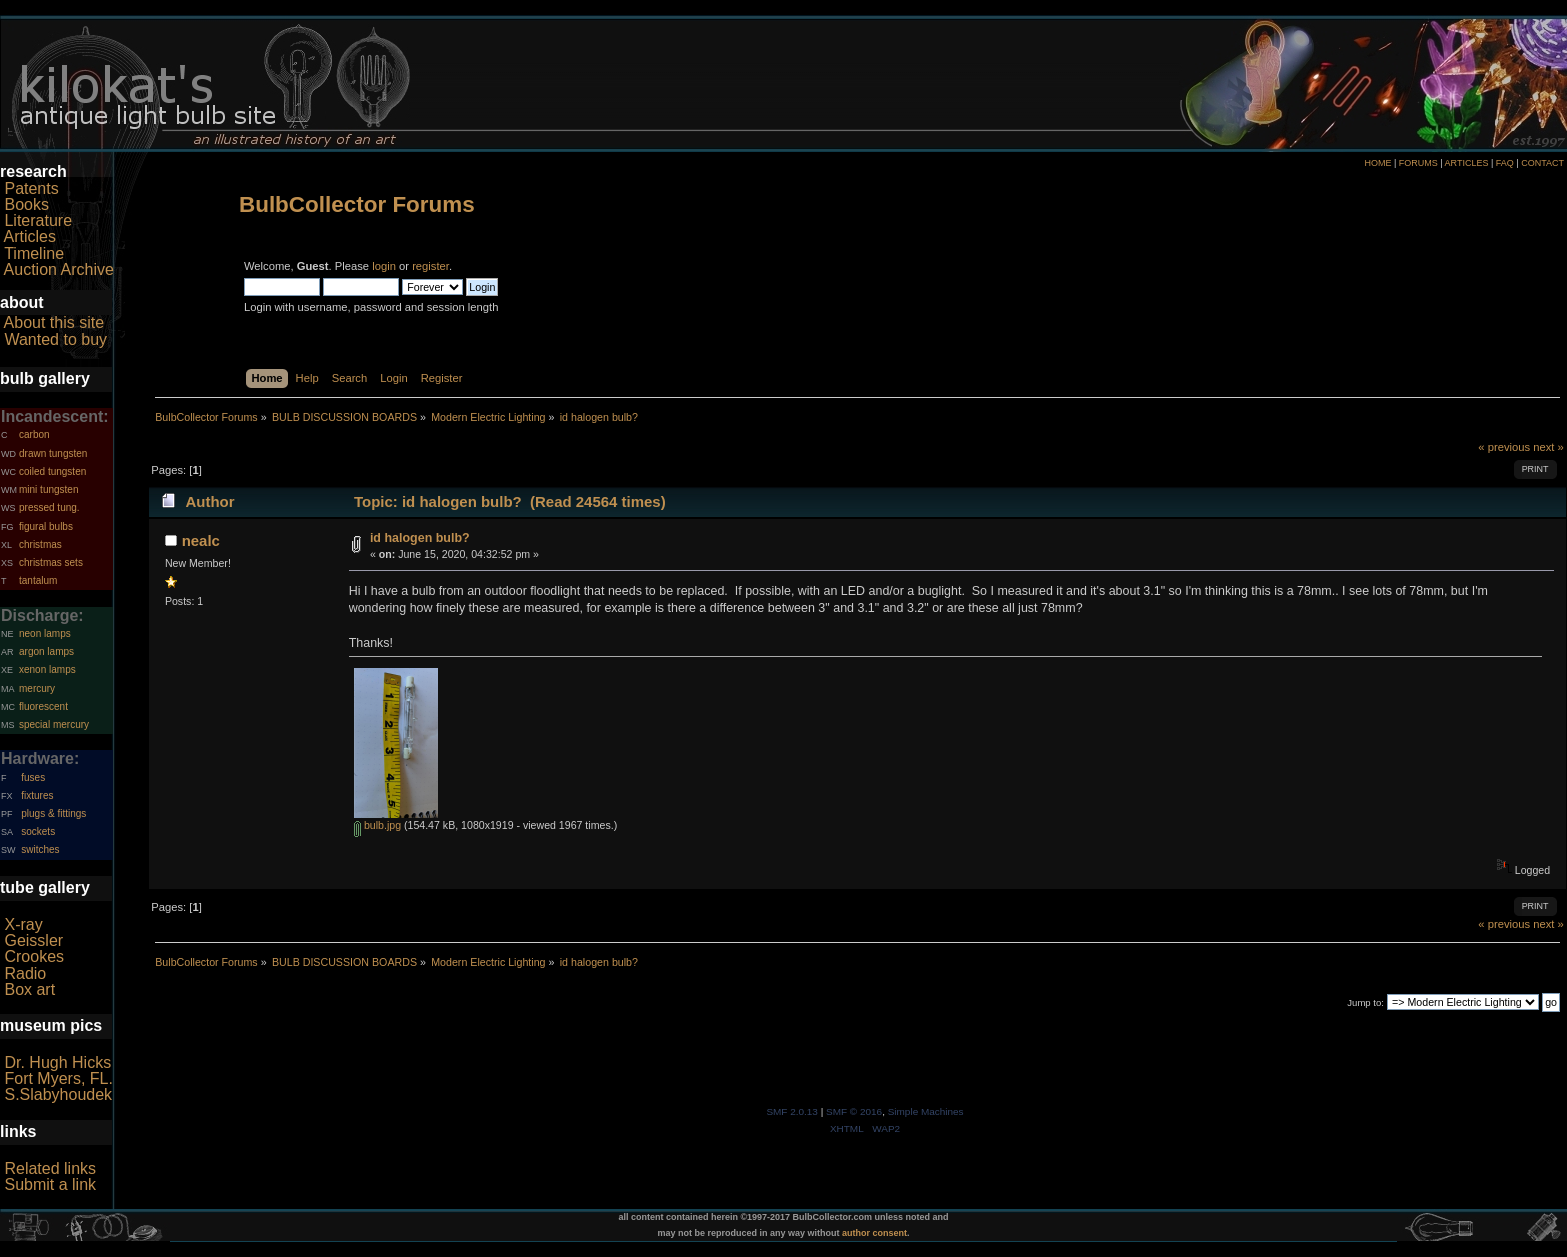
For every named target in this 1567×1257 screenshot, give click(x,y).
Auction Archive (59, 269)
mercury (37, 688)
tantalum (38, 580)
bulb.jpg (377, 825)
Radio (25, 973)
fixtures (37, 795)
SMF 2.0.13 (792, 1111)
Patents (31, 188)
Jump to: (1365, 1002)
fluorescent (43, 706)
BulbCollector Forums (357, 204)
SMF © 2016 (854, 1111)
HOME (1377, 163)
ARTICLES (1467, 163)
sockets (38, 831)
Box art (29, 989)
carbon (34, 434)
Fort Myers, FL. (58, 1078)
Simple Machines (926, 1111)
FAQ (1505, 163)
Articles (30, 236)
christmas (40, 544)
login (384, 266)
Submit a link (50, 1184)
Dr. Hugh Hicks (57, 1062)
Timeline (34, 253)
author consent (874, 1233)
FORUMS (1418, 163)
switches (40, 849)
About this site (54, 322)
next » (1548, 447)
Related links (50, 1168)
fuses (33, 777)
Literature (38, 220)
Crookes (34, 956)
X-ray (23, 924)
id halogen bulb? (420, 538)
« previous (1504, 447)
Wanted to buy (55, 339)
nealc (201, 540)
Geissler (33, 940)
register (430, 266)
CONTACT (1542, 163)
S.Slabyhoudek (58, 1094)
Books (26, 204)
